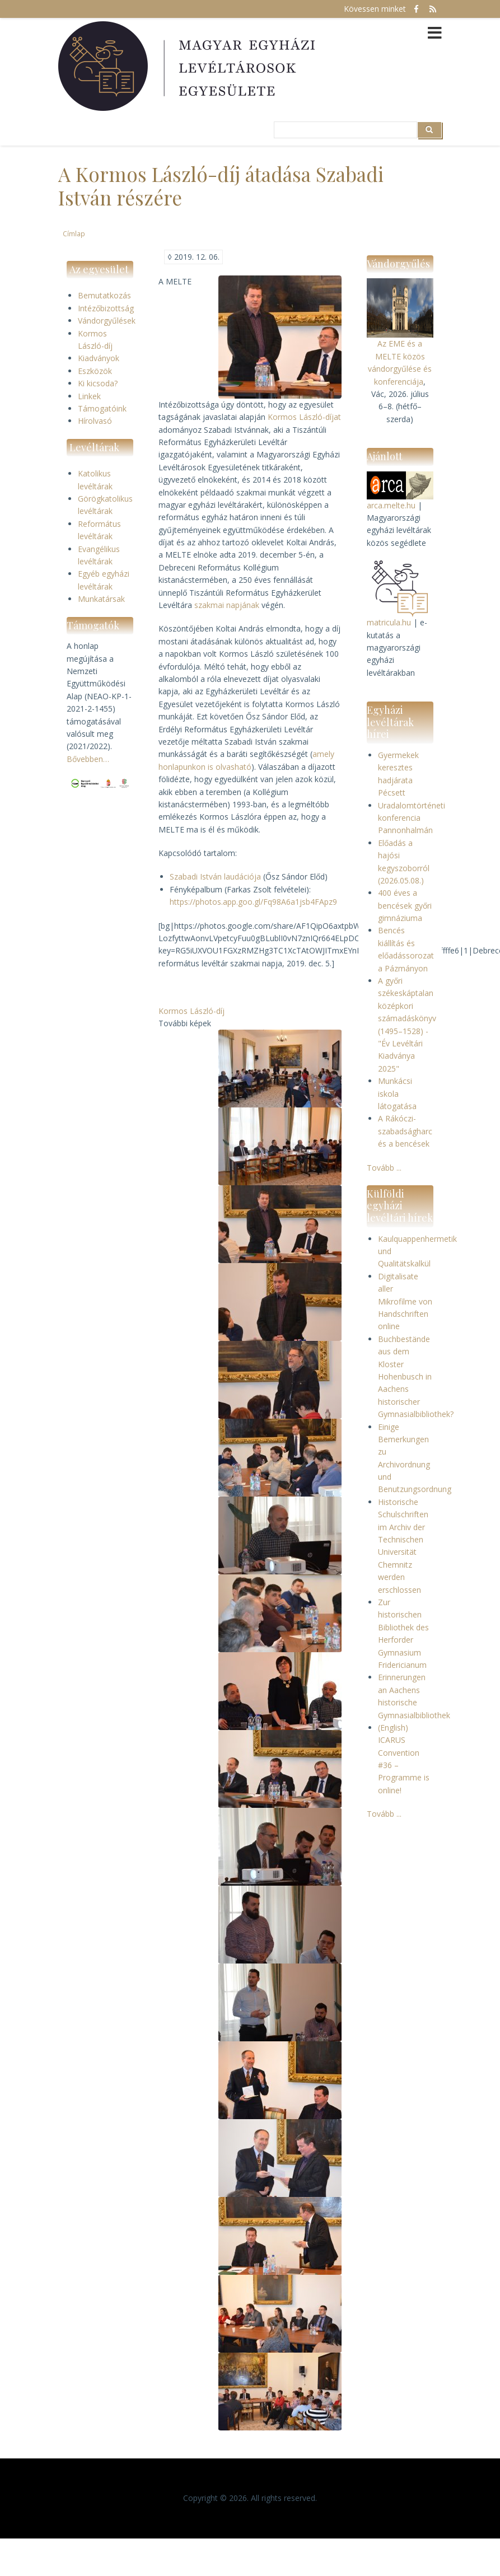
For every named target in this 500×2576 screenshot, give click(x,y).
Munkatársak (101, 598)
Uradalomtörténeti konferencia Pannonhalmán (411, 818)
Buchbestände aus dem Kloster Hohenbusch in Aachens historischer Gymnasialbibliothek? (416, 1376)
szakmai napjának (226, 605)
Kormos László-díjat (304, 417)
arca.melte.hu (391, 505)
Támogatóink (102, 408)
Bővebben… (88, 759)
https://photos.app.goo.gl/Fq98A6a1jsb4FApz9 (253, 901)
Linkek (89, 396)
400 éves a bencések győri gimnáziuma (405, 905)
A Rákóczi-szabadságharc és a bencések (405, 1131)
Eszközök (95, 371)
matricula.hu (389, 622)
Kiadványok (98, 358)
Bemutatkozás (104, 295)
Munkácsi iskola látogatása (397, 1093)
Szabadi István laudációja (215, 876)
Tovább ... (384, 1167)
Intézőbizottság (106, 308)
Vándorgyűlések (106, 320)
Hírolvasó (95, 420)
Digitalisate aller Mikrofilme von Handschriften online (405, 1301)
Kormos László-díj (191, 1011)
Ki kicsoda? (98, 383)
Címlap (74, 233)
